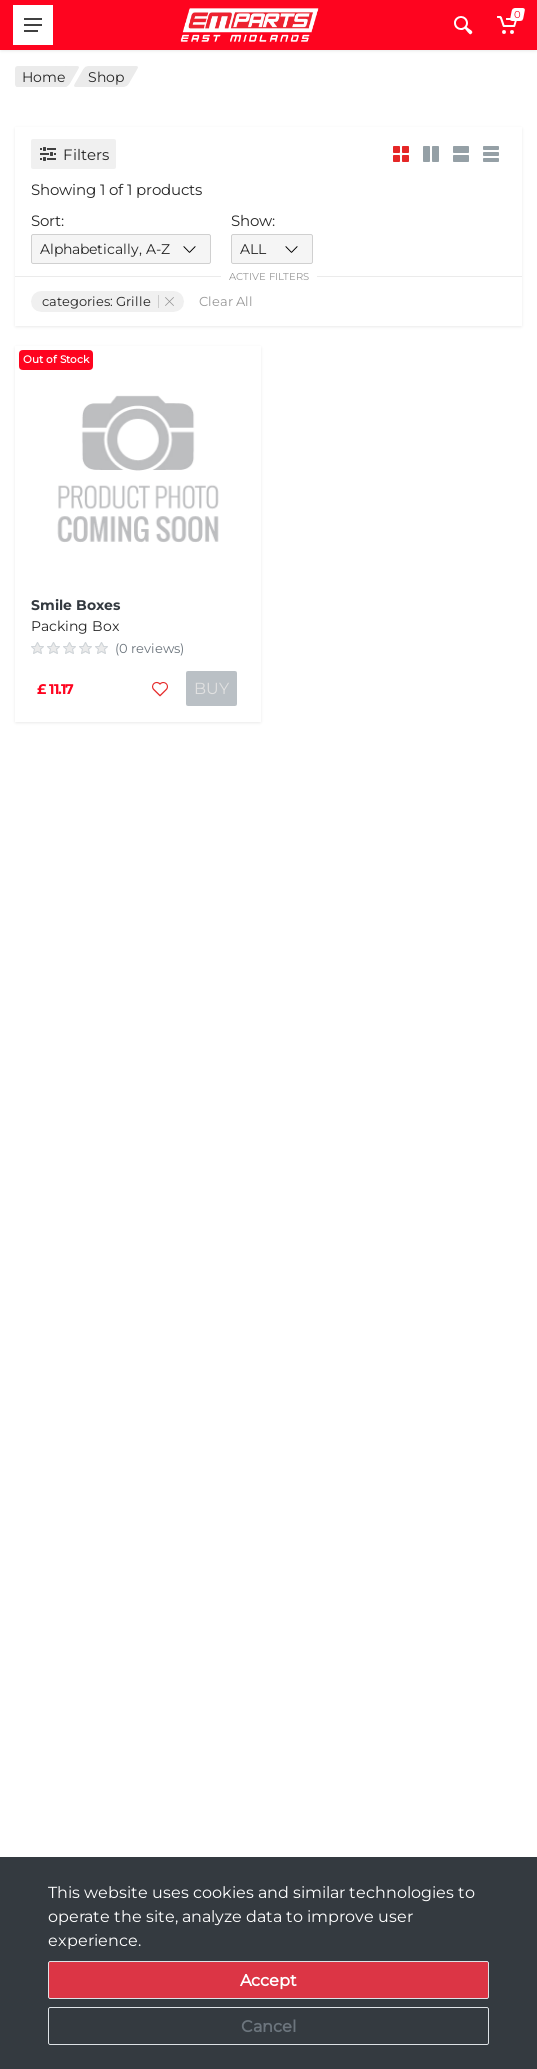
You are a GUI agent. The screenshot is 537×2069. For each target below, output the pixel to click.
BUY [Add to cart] (211, 688)
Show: (253, 220)
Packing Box (75, 626)
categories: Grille (108, 301)
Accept (268, 1980)
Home (43, 77)
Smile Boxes (75, 605)
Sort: (47, 220)
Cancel (268, 2026)
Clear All (226, 301)
